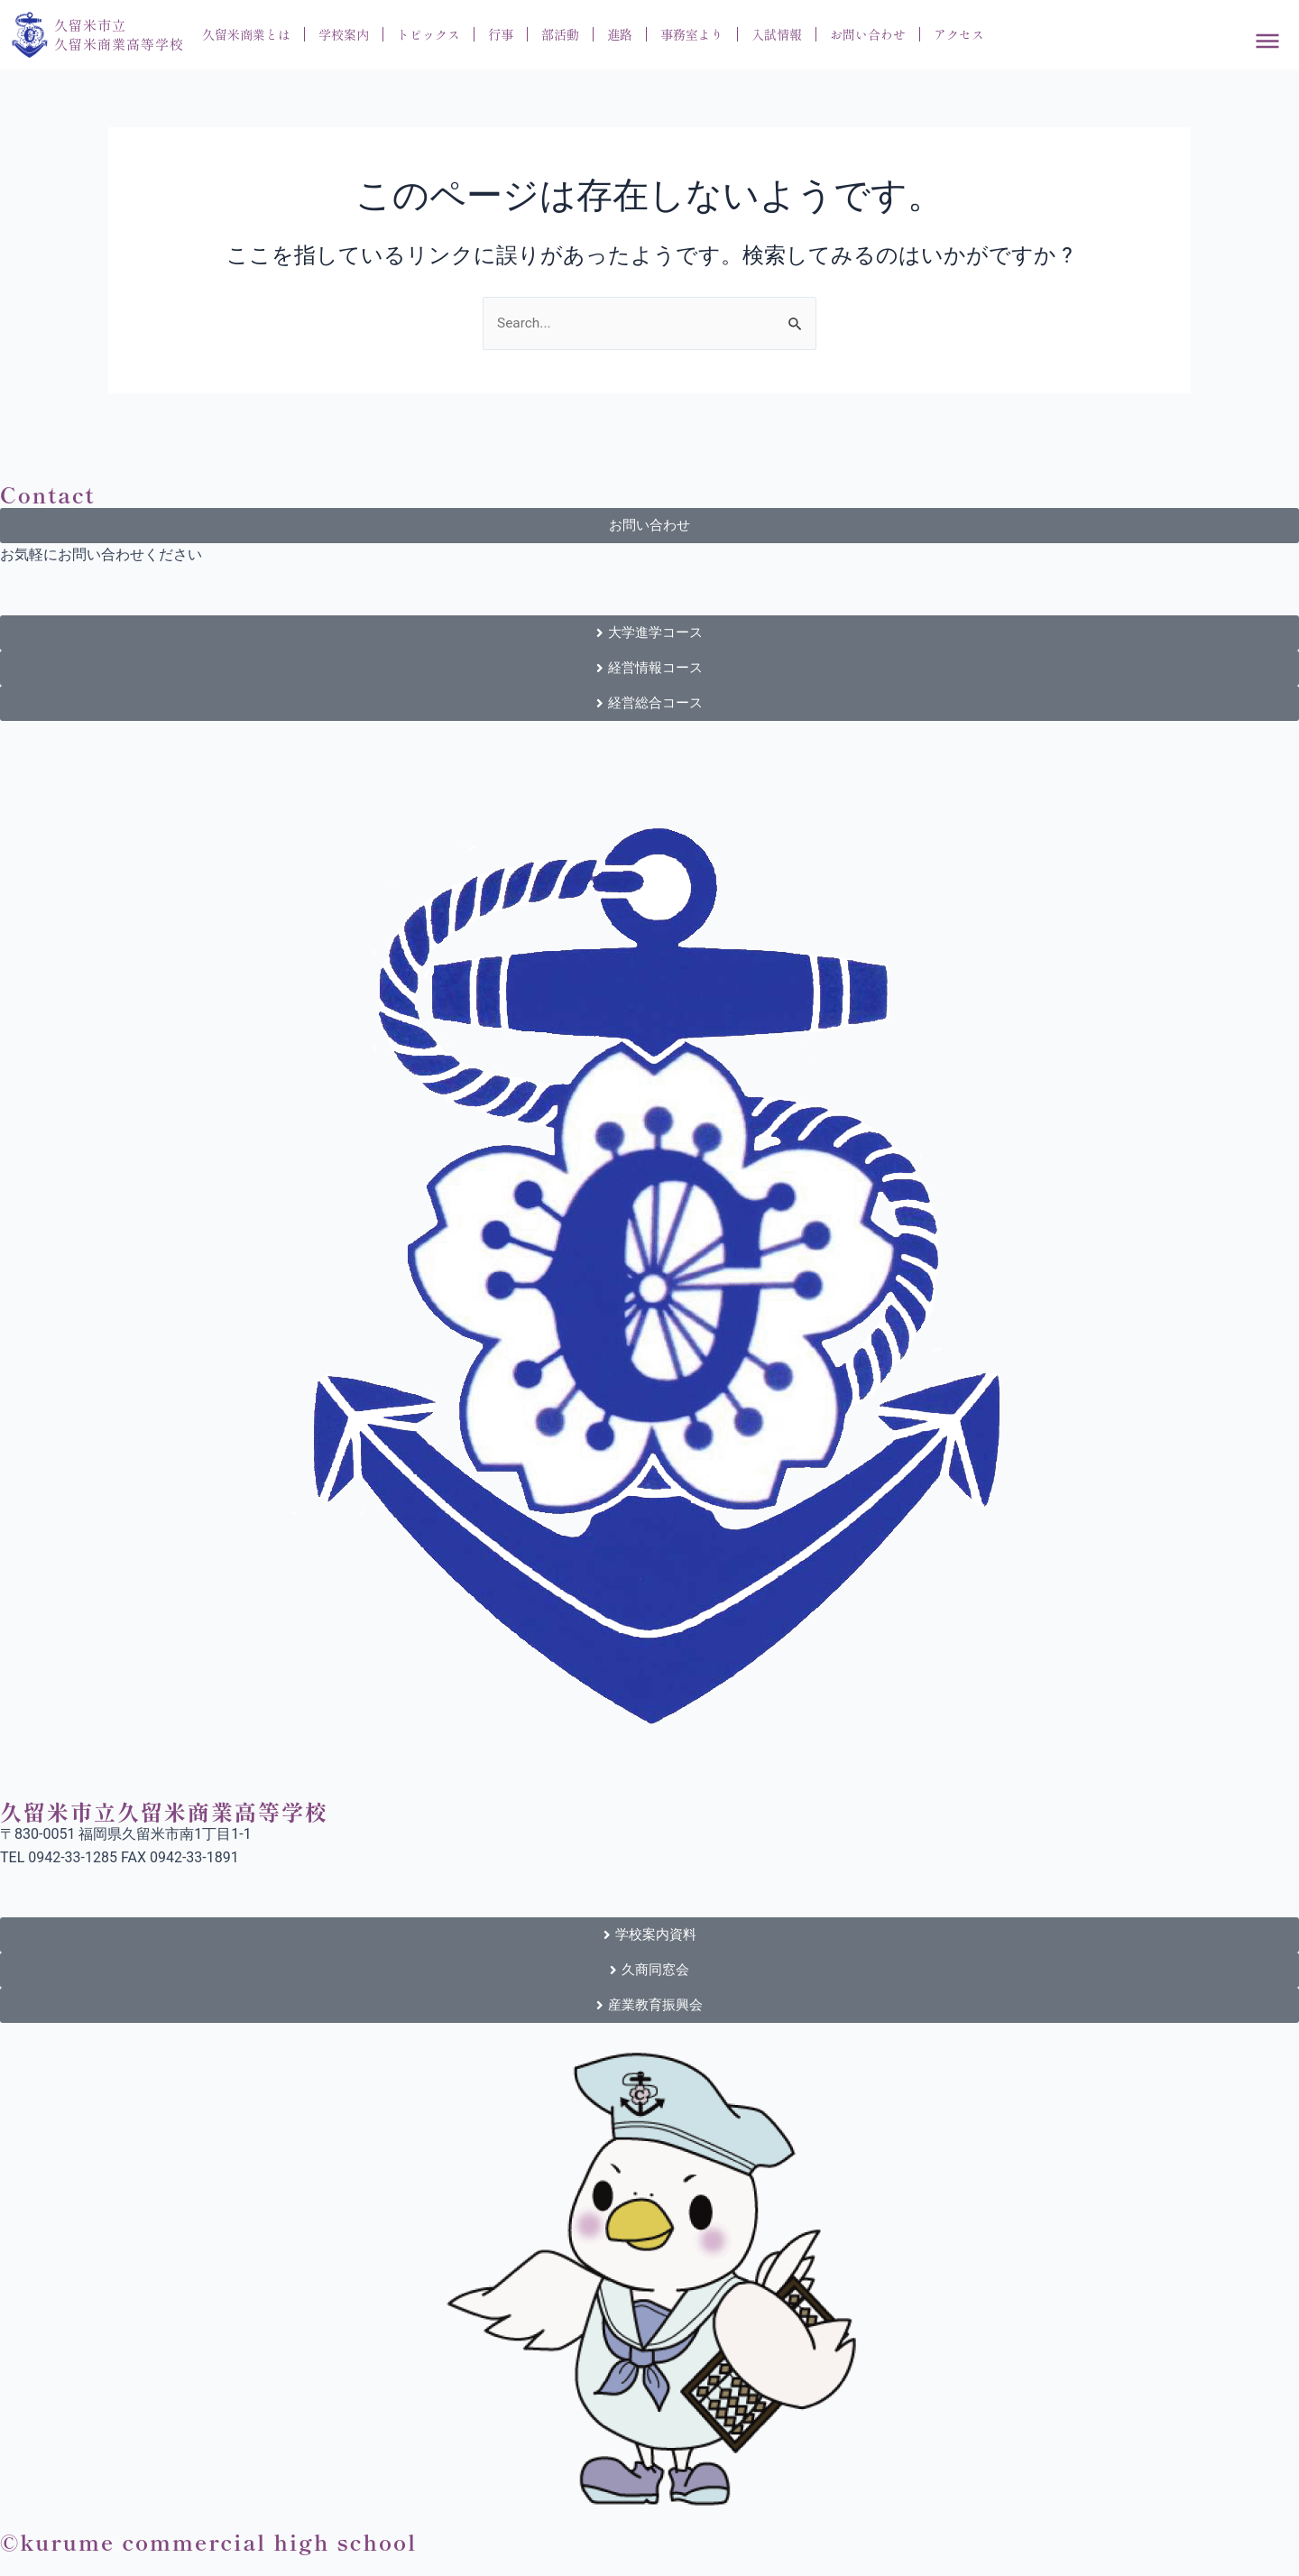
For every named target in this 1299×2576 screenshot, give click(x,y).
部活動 (560, 34)
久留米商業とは (246, 34)
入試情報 (776, 34)
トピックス (428, 34)
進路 (619, 34)
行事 (500, 34)
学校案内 (343, 34)
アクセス (959, 34)
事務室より (691, 34)
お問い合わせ (868, 34)
